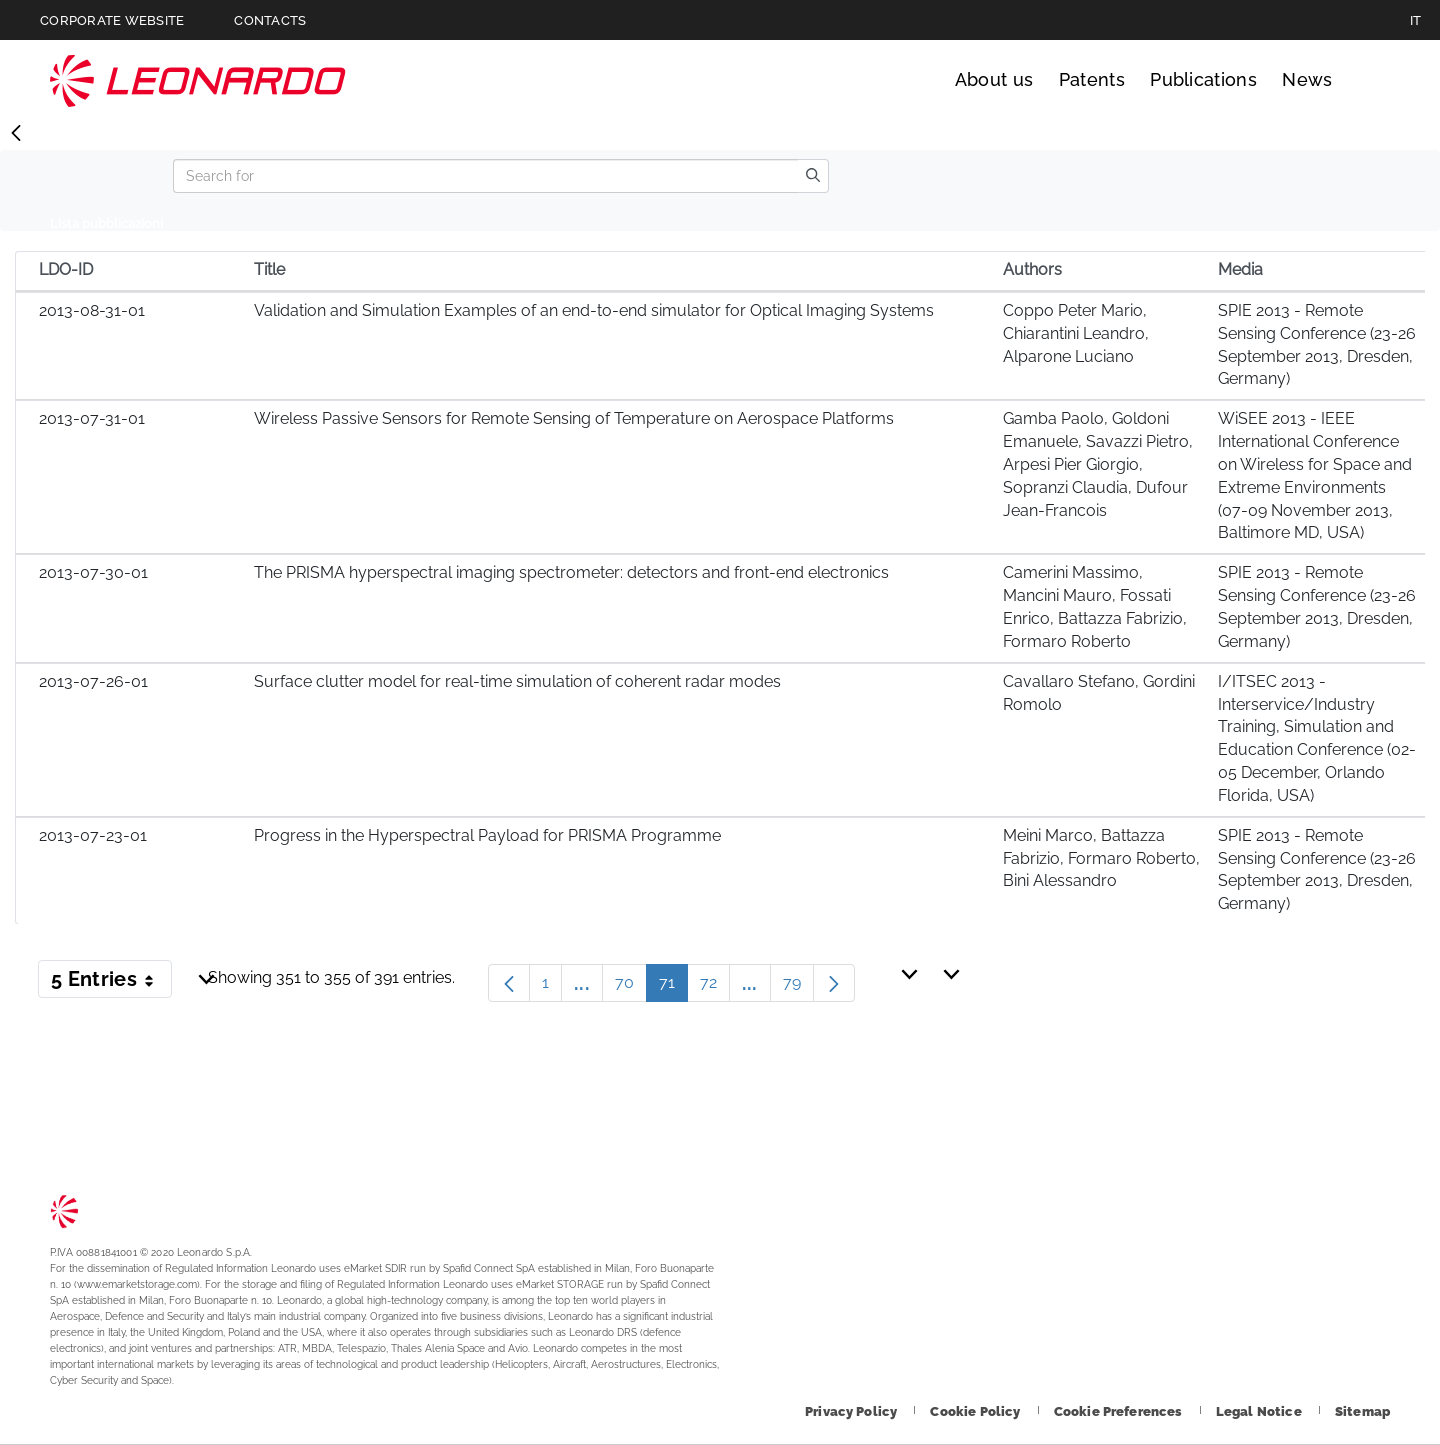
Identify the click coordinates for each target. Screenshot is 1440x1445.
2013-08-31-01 (92, 310)
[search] (813, 176)
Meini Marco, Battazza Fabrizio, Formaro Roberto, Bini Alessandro (1101, 858)
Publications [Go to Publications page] (1203, 79)
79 (798, 987)
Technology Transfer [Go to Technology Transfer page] (198, 80)
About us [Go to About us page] (994, 79)
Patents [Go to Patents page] (1092, 79)
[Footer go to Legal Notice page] (1260, 1411)
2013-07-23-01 (93, 835)
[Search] (485, 176)
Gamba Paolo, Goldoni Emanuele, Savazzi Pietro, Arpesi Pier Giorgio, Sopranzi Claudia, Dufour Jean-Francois (1098, 464)
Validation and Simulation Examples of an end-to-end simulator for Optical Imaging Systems (594, 310)
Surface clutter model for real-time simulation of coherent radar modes (517, 681)
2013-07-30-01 (93, 572)
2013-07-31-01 (92, 418)
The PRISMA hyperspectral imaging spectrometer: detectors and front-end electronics (571, 572)
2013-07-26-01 (93, 681)
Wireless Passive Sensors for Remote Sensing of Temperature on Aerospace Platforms (574, 418)
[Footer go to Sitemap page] (1362, 1411)
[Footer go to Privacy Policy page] (852, 1411)
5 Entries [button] (111, 983)
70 (631, 987)
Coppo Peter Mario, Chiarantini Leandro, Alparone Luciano (1076, 333)
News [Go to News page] (1307, 79)
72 (715, 987)
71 (673, 987)
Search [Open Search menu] (1371, 80)
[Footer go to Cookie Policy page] (976, 1411)
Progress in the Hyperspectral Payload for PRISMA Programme (487, 835)
